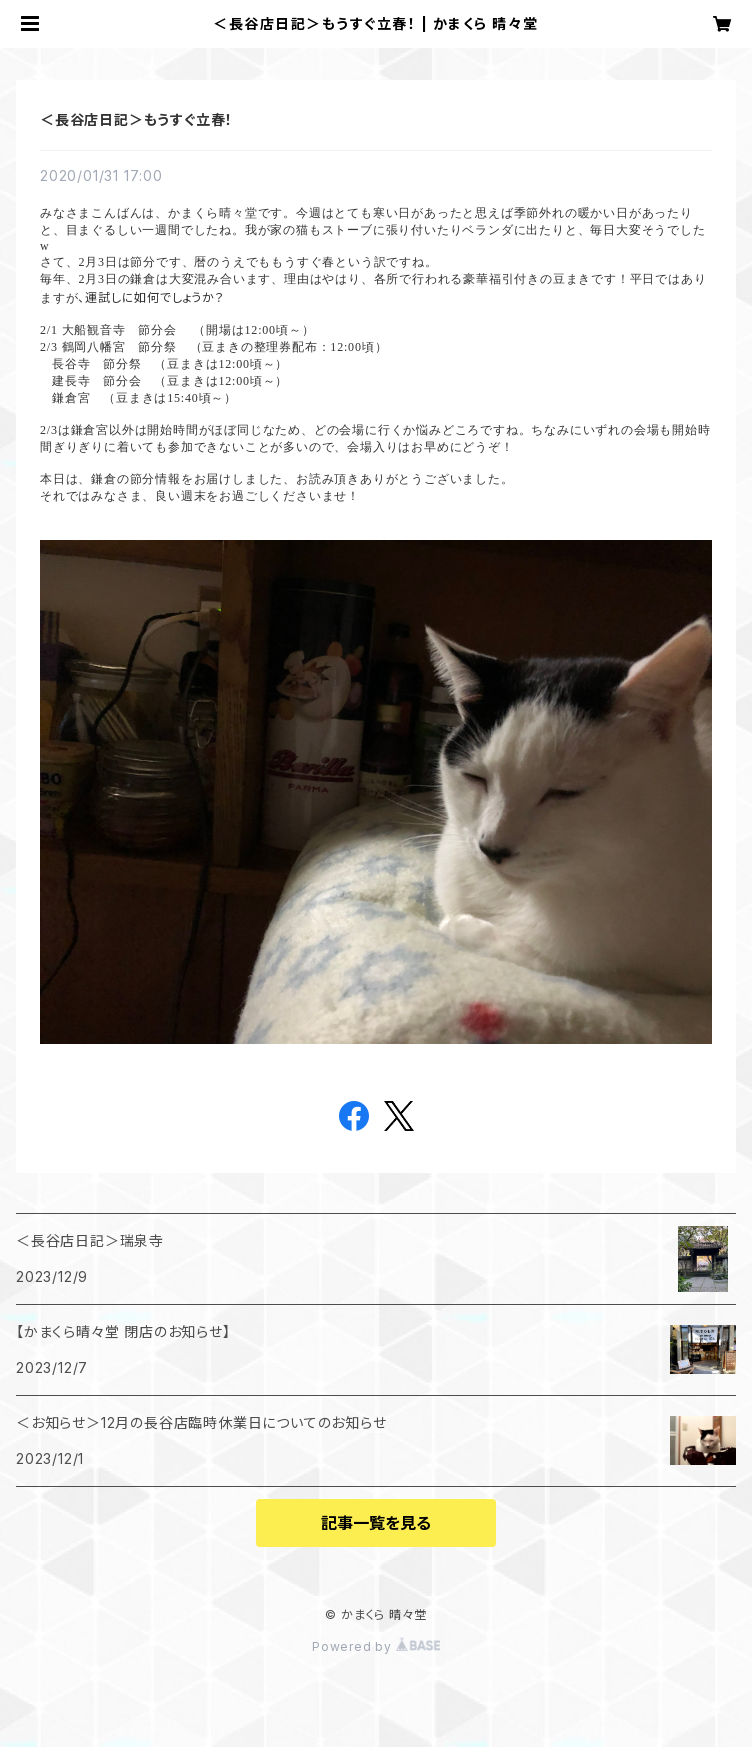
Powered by (376, 1646)
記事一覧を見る (376, 1523)
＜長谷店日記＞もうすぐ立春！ (136, 119)
